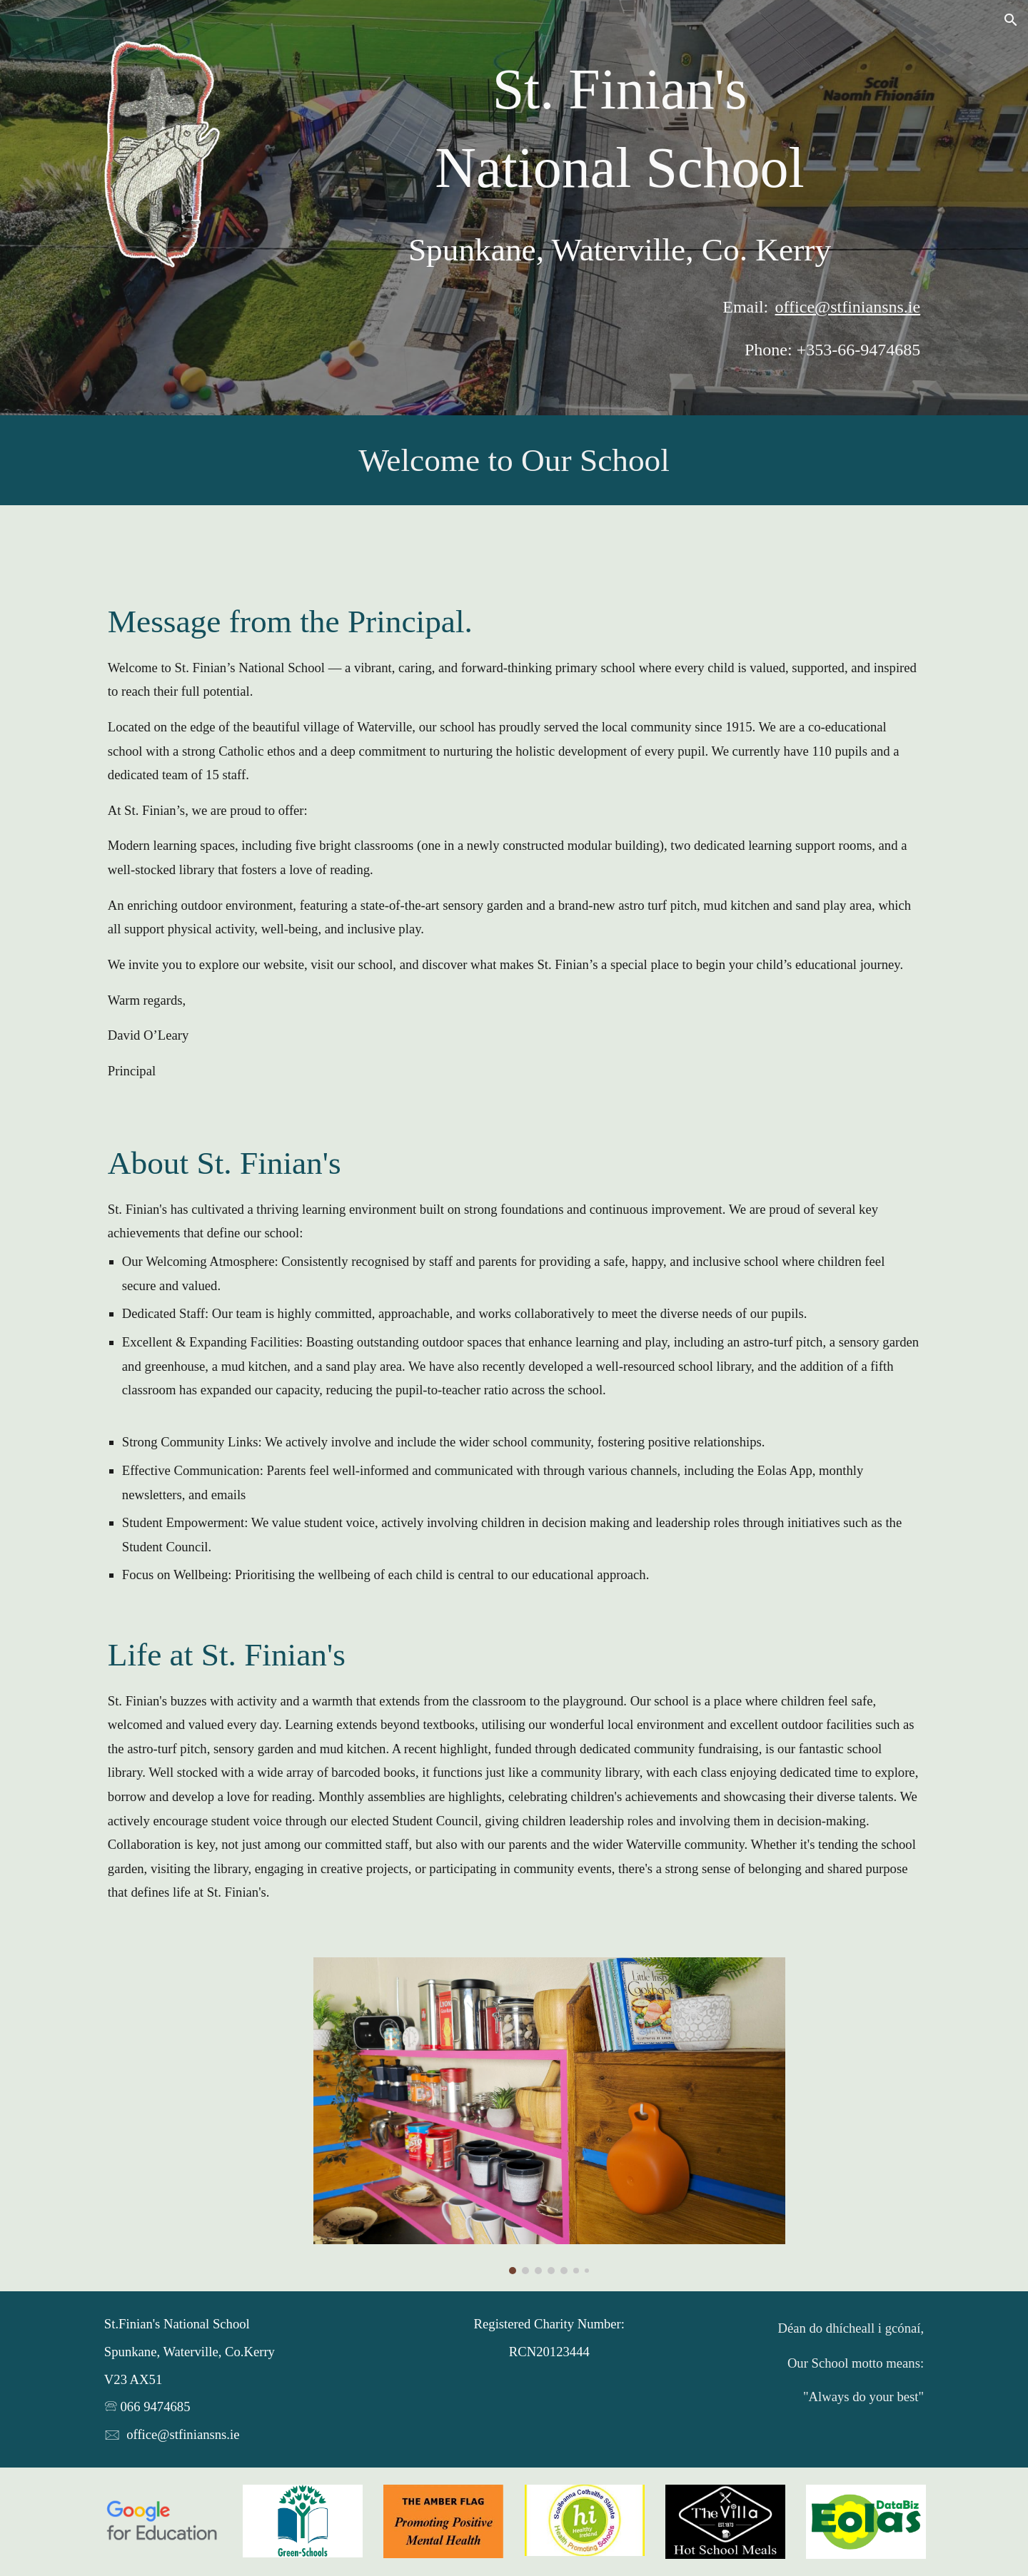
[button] (1011, 20)
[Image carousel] (549, 2115)
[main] (619, 129)
